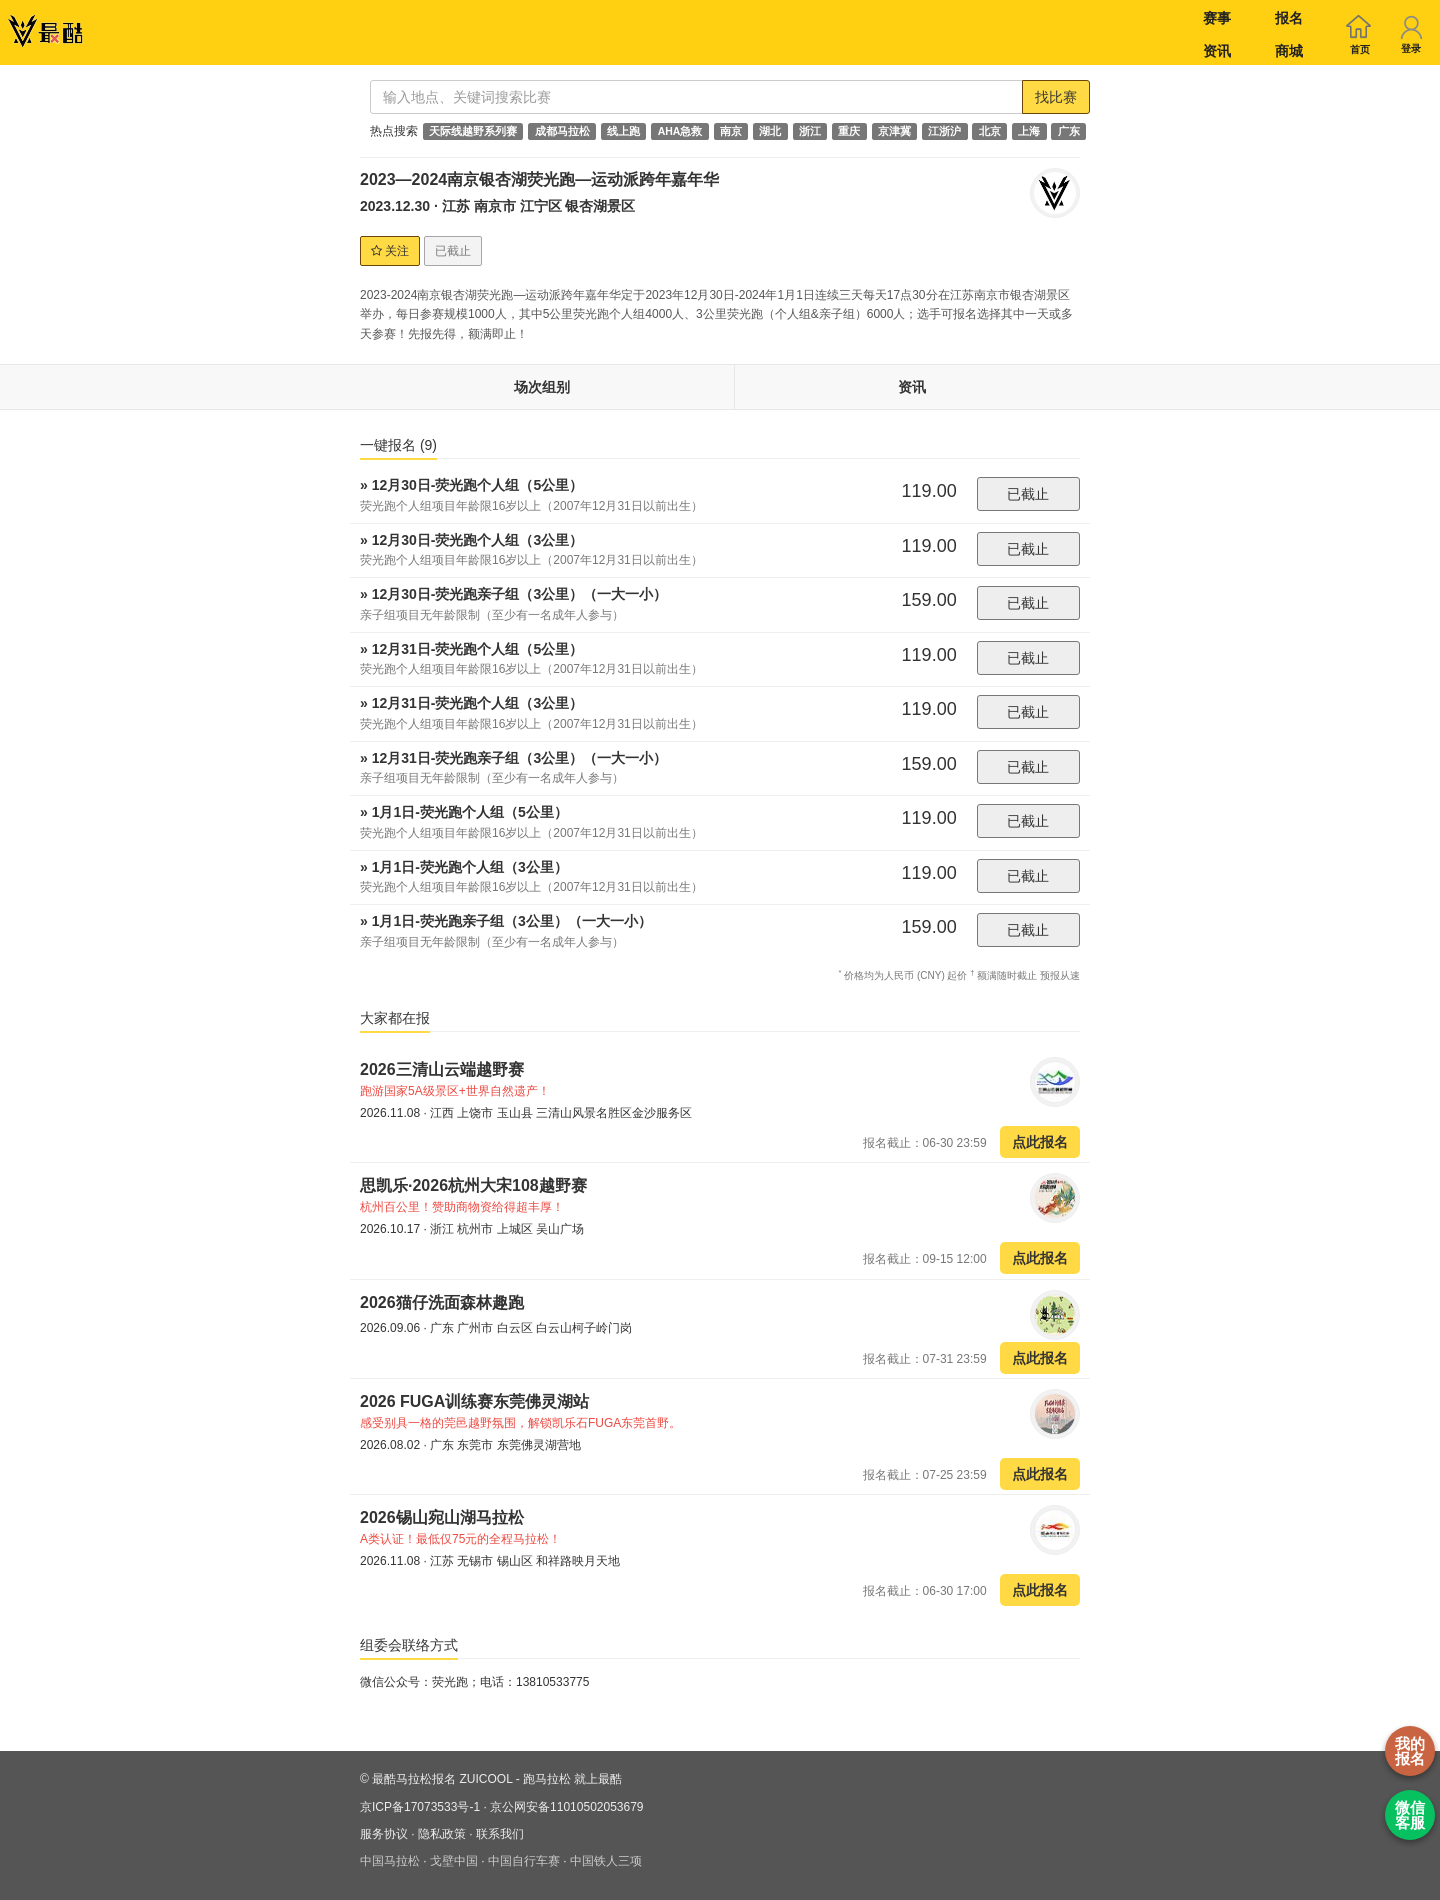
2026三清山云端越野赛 (442, 1069)
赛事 (1217, 18)
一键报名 (398, 445)
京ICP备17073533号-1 (420, 1807)
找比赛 (1056, 97)
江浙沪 (944, 131)
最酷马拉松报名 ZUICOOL (442, 1779)
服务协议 (384, 1834)
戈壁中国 (454, 1861)
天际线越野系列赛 (473, 131)
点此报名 (1040, 1142)
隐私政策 (442, 1834)
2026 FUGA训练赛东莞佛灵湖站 (474, 1401)
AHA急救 (680, 131)
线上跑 (623, 131)
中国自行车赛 (524, 1861)
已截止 (1028, 494)
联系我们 (500, 1834)
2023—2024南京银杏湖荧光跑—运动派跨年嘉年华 (539, 179)
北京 (990, 131)
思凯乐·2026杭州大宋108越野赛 (473, 1185)
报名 (1289, 18)
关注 (390, 251)
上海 (1029, 131)
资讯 (1217, 51)
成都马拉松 (562, 131)
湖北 (770, 131)
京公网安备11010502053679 (566, 1807)
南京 (731, 131)
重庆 (849, 131)
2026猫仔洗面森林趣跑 (442, 1302)
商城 (1289, 51)
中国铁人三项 (606, 1861)
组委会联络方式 (409, 1645)
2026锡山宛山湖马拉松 (442, 1517)
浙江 (810, 131)
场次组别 (542, 387)
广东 (1069, 131)
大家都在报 (395, 1018)
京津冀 (894, 131)
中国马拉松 (390, 1861)
